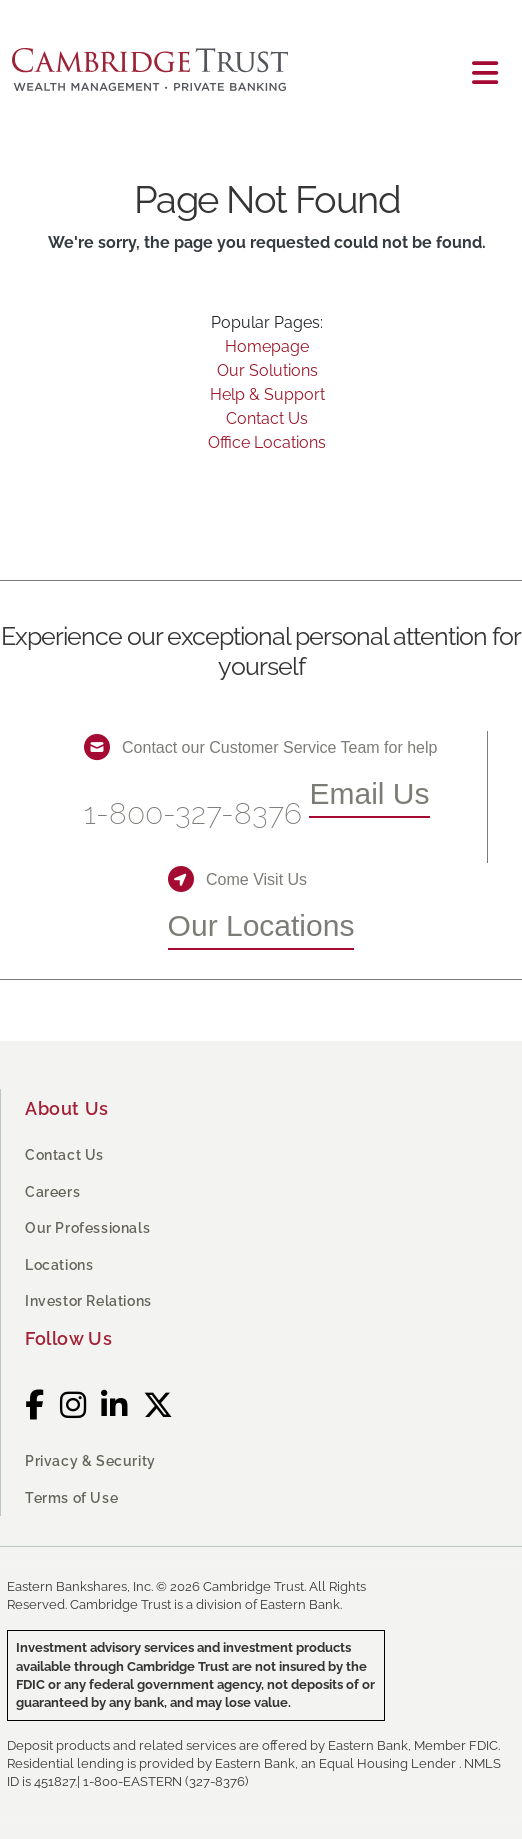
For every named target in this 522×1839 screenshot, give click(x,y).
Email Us (369, 793)
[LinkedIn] (114, 1405)
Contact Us (267, 418)
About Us (67, 1108)
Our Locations (261, 925)
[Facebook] (35, 1405)
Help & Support (267, 394)
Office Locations (267, 442)
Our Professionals (87, 1228)
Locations (59, 1265)
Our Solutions (267, 370)
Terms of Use (71, 1498)
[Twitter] (158, 1405)
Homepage (267, 346)
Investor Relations (88, 1301)
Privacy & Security (90, 1461)
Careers (52, 1192)
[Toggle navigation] (485, 73)
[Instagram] (73, 1405)
